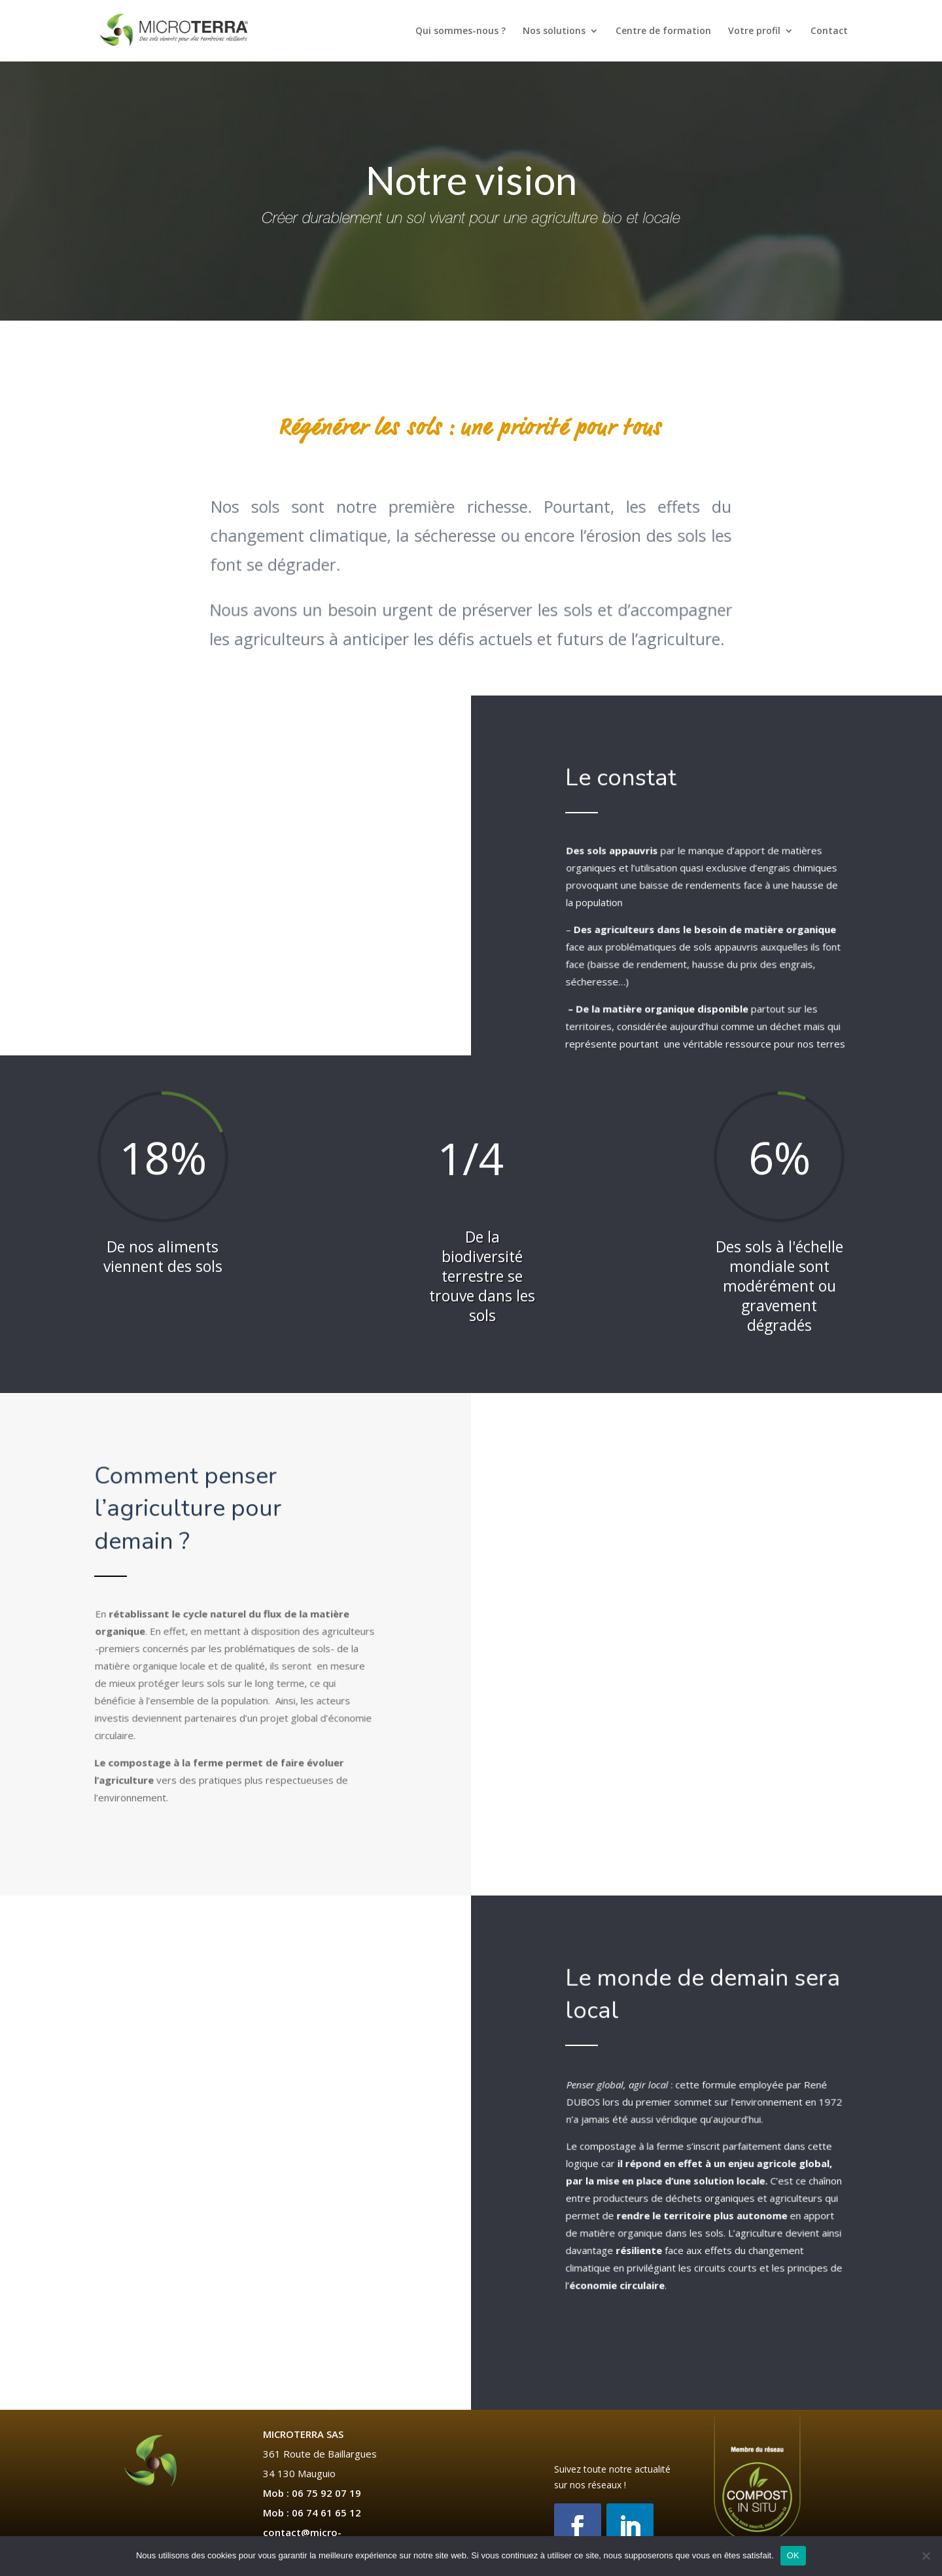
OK (793, 2555)
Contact (829, 31)
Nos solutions (554, 31)
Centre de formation (663, 31)
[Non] (925, 2555)
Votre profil (754, 31)
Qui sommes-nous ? (460, 31)
